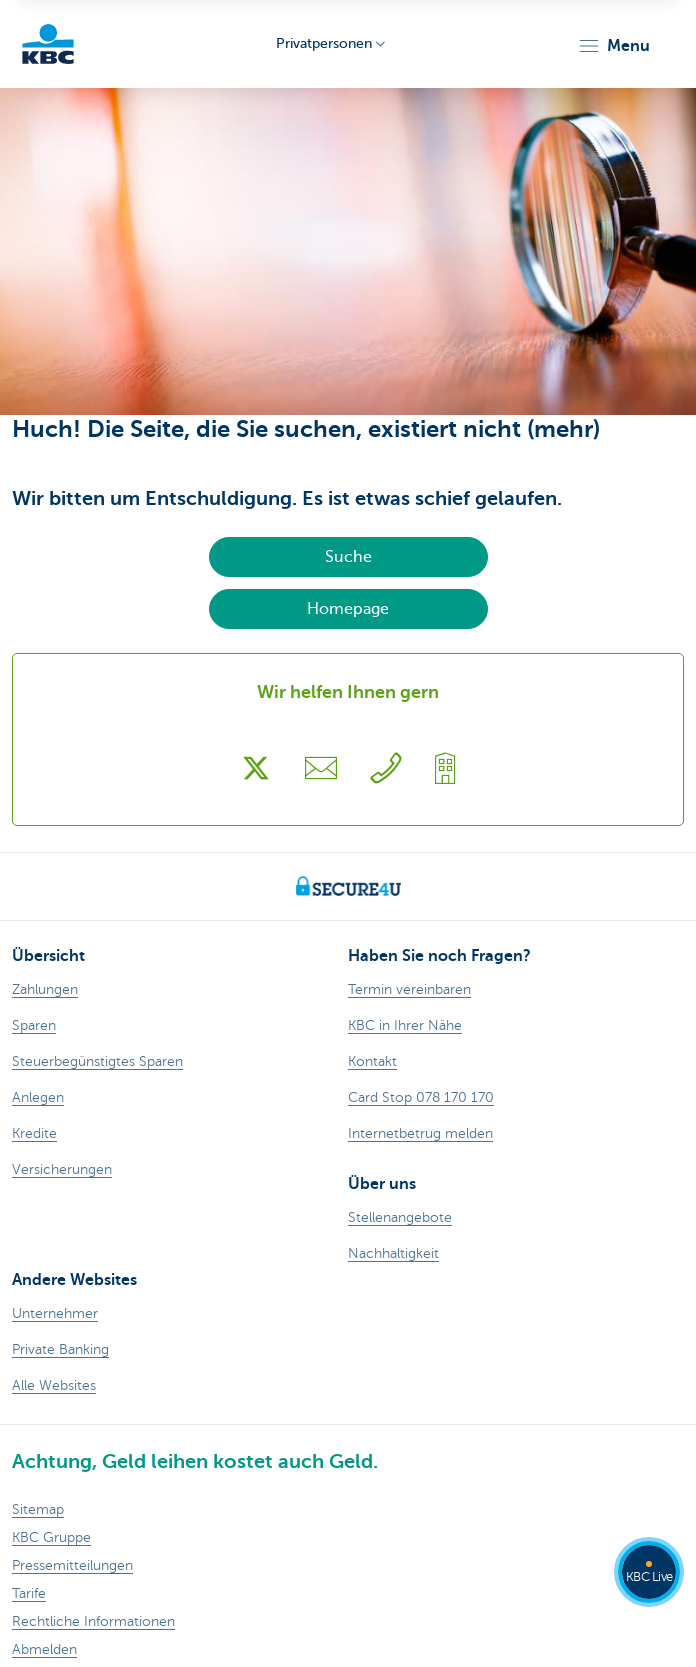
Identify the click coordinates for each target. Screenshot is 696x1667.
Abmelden (44, 1649)
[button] (613, 46)
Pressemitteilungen (72, 1565)
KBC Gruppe (51, 1537)
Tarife (29, 1593)
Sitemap (38, 1509)
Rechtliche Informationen (93, 1621)
